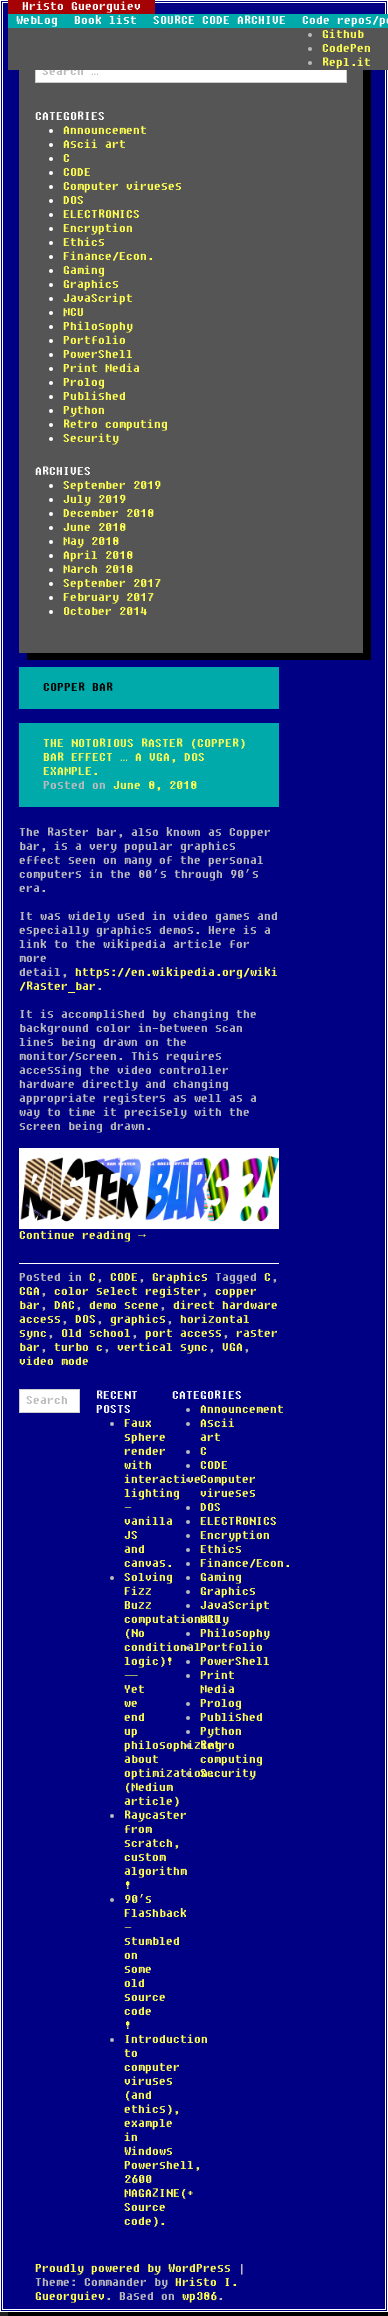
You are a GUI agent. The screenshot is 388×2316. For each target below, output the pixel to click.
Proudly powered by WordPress (133, 2268)
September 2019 (112, 485)
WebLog (37, 21)
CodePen (346, 48)
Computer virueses (122, 186)
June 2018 (94, 527)
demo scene (124, 1305)
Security (91, 438)
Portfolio (94, 340)
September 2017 (112, 583)
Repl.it (346, 62)
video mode (54, 1361)
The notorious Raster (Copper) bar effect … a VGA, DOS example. (144, 757)
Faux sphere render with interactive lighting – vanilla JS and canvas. (162, 1493)
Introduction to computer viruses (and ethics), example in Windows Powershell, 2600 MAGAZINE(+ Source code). (166, 2130)
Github (343, 34)
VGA (232, 1347)
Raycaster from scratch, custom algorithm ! (155, 1850)
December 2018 (108, 513)
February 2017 (108, 597)
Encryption (98, 228)
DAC (64, 1305)
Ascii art (94, 144)
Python (84, 410)
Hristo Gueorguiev (81, 7)
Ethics (84, 242)
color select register (127, 1291)
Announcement (105, 130)
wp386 (199, 2296)
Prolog (84, 382)
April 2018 (98, 555)
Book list (105, 21)
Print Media (101, 368)
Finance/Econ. (108, 256)
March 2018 (98, 569)
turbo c (78, 1347)
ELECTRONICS (101, 214)
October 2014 (105, 611)
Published (94, 396)
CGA (29, 1291)
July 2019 (94, 499)
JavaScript (98, 298)
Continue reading (82, 1235)
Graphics (91, 284)
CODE (77, 172)
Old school (96, 1333)
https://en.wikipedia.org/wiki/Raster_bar (148, 979)
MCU (73, 312)
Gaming (84, 270)
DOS (73, 200)
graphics (138, 1319)
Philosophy (98, 326)
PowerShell (98, 354)
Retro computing (115, 424)
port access (183, 1333)
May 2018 (91, 541)
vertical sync (162, 1347)
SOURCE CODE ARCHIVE (219, 21)
